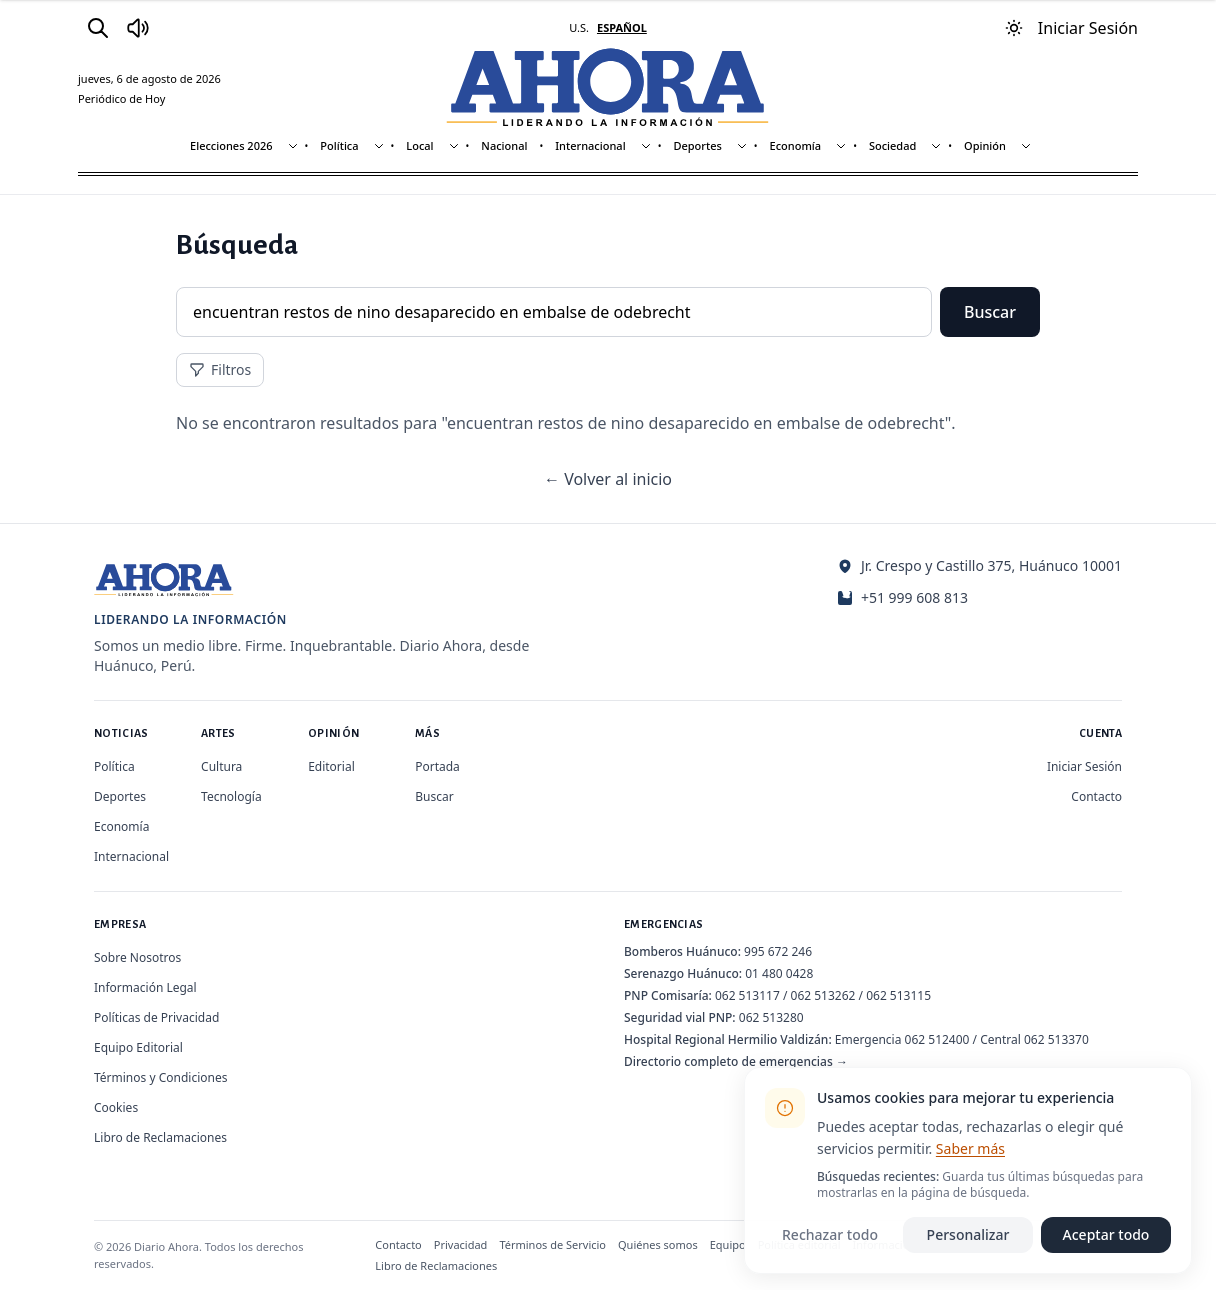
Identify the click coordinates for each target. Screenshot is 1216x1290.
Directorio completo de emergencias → (736, 1061)
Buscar (990, 312)
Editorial (331, 766)
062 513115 (898, 995)
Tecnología (231, 796)
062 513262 (823, 995)
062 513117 (747, 995)
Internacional (590, 145)
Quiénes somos (658, 1244)
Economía (796, 145)
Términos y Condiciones (160, 1077)
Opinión (985, 145)
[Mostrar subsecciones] (293, 146)
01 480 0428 (779, 973)
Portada (437, 766)
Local (419, 145)
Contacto (1096, 796)
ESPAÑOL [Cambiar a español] (622, 27)
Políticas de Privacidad (156, 1017)
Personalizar (968, 1234)
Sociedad (892, 145)
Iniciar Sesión (1084, 766)
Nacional (504, 145)
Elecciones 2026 (231, 145)
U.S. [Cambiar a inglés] (579, 27)
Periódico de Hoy (121, 98)
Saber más (970, 1148)
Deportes (697, 145)
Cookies (116, 1107)
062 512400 (937, 1039)
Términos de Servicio (552, 1244)
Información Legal (145, 987)
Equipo (728, 1244)
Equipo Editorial (138, 1047)
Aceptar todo (1106, 1234)
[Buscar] (98, 28)
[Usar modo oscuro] (1014, 28)
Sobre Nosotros (137, 957)
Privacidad (461, 1244)
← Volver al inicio (608, 479)
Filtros (220, 369)
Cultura (221, 766)
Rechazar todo (830, 1234)
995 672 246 (778, 951)
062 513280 (771, 1017)
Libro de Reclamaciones (160, 1137)
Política (339, 145)
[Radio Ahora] (138, 28)
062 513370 (1056, 1039)
